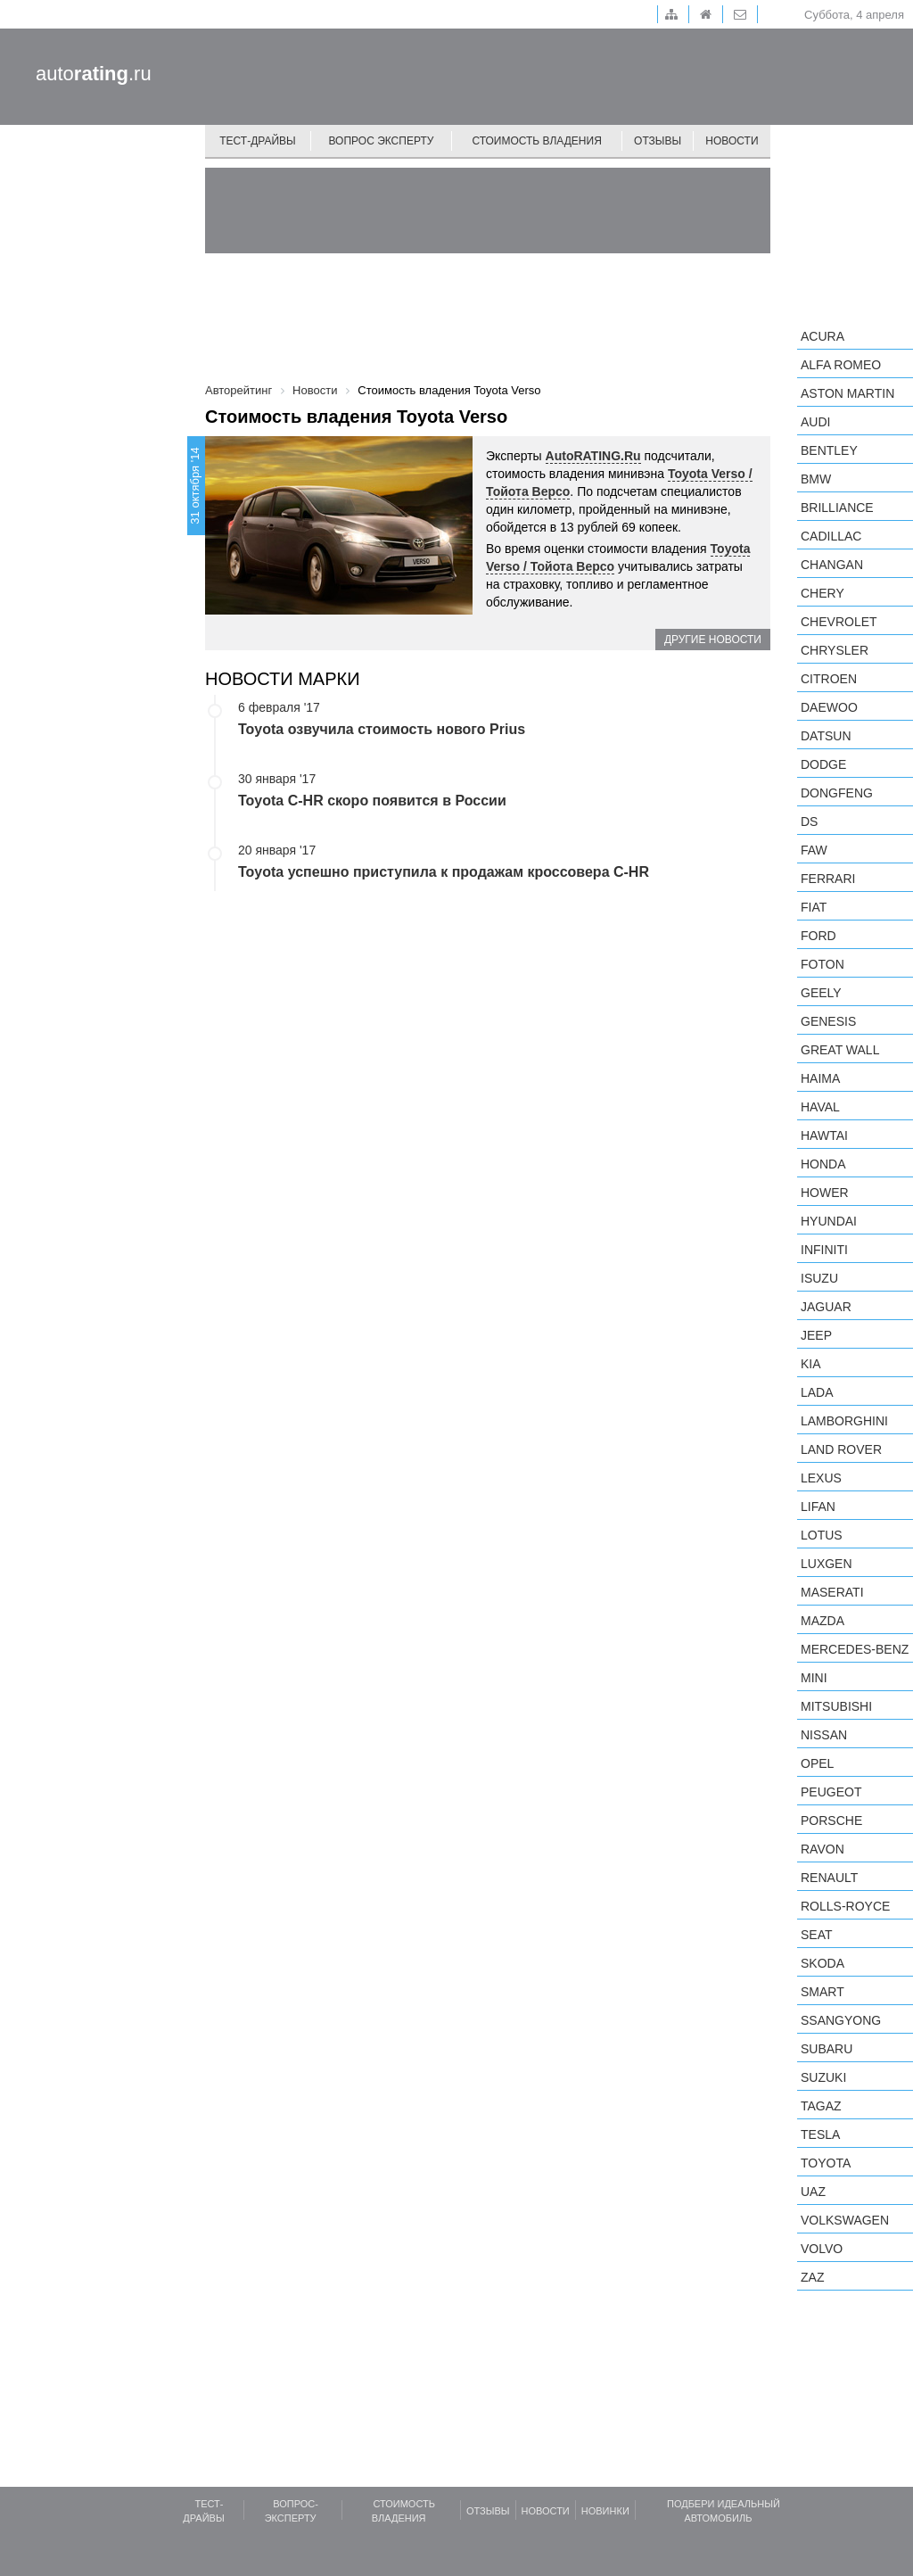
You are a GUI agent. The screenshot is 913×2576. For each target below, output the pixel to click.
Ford (818, 936)
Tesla (820, 2134)
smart (822, 1992)
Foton (822, 964)
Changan (832, 564)
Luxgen (826, 1563)
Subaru (826, 2049)
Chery (822, 593)
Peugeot (831, 1792)
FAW (814, 850)
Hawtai (824, 1135)
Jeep (816, 1335)
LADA (817, 1392)
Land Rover (841, 1449)
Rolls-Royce (845, 1906)
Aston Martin (847, 393)
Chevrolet (839, 622)
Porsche (831, 1820)
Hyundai (829, 1221)
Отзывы (657, 141)
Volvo (822, 2249)
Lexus (821, 1478)
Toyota (826, 2163)
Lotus (822, 1535)
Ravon (822, 1849)
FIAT (814, 907)
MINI (814, 1678)
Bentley (829, 450)
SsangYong (841, 2020)
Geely (821, 993)
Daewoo (829, 707)
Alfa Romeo (841, 365)
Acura (822, 336)
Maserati (832, 1592)
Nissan (824, 1735)
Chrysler (834, 650)
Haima (820, 1078)
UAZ (813, 2191)
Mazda (822, 1621)
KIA (811, 1364)
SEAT (817, 1935)
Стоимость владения (536, 141)
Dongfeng (837, 793)
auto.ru (94, 73)
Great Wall (840, 1050)
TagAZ (821, 2106)
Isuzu (819, 1278)
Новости (731, 141)
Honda (823, 1164)
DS (809, 821)
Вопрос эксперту (381, 141)
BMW (816, 479)
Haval (820, 1107)
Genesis (828, 1021)
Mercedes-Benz (855, 1649)
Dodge (823, 764)
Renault (829, 1877)
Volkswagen (845, 2220)
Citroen (829, 679)
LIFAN (818, 1506)
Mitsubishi (836, 1706)
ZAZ (812, 2277)
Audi (815, 422)
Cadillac (831, 536)
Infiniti (824, 1250)
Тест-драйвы (257, 141)
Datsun (826, 736)
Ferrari (828, 878)
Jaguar (826, 1307)
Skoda (822, 1963)
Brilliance (837, 507)
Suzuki (823, 2077)
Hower (825, 1192)
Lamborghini (844, 1421)
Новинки (605, 2511)
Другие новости (712, 639)
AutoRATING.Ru (593, 456)
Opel (817, 1763)
